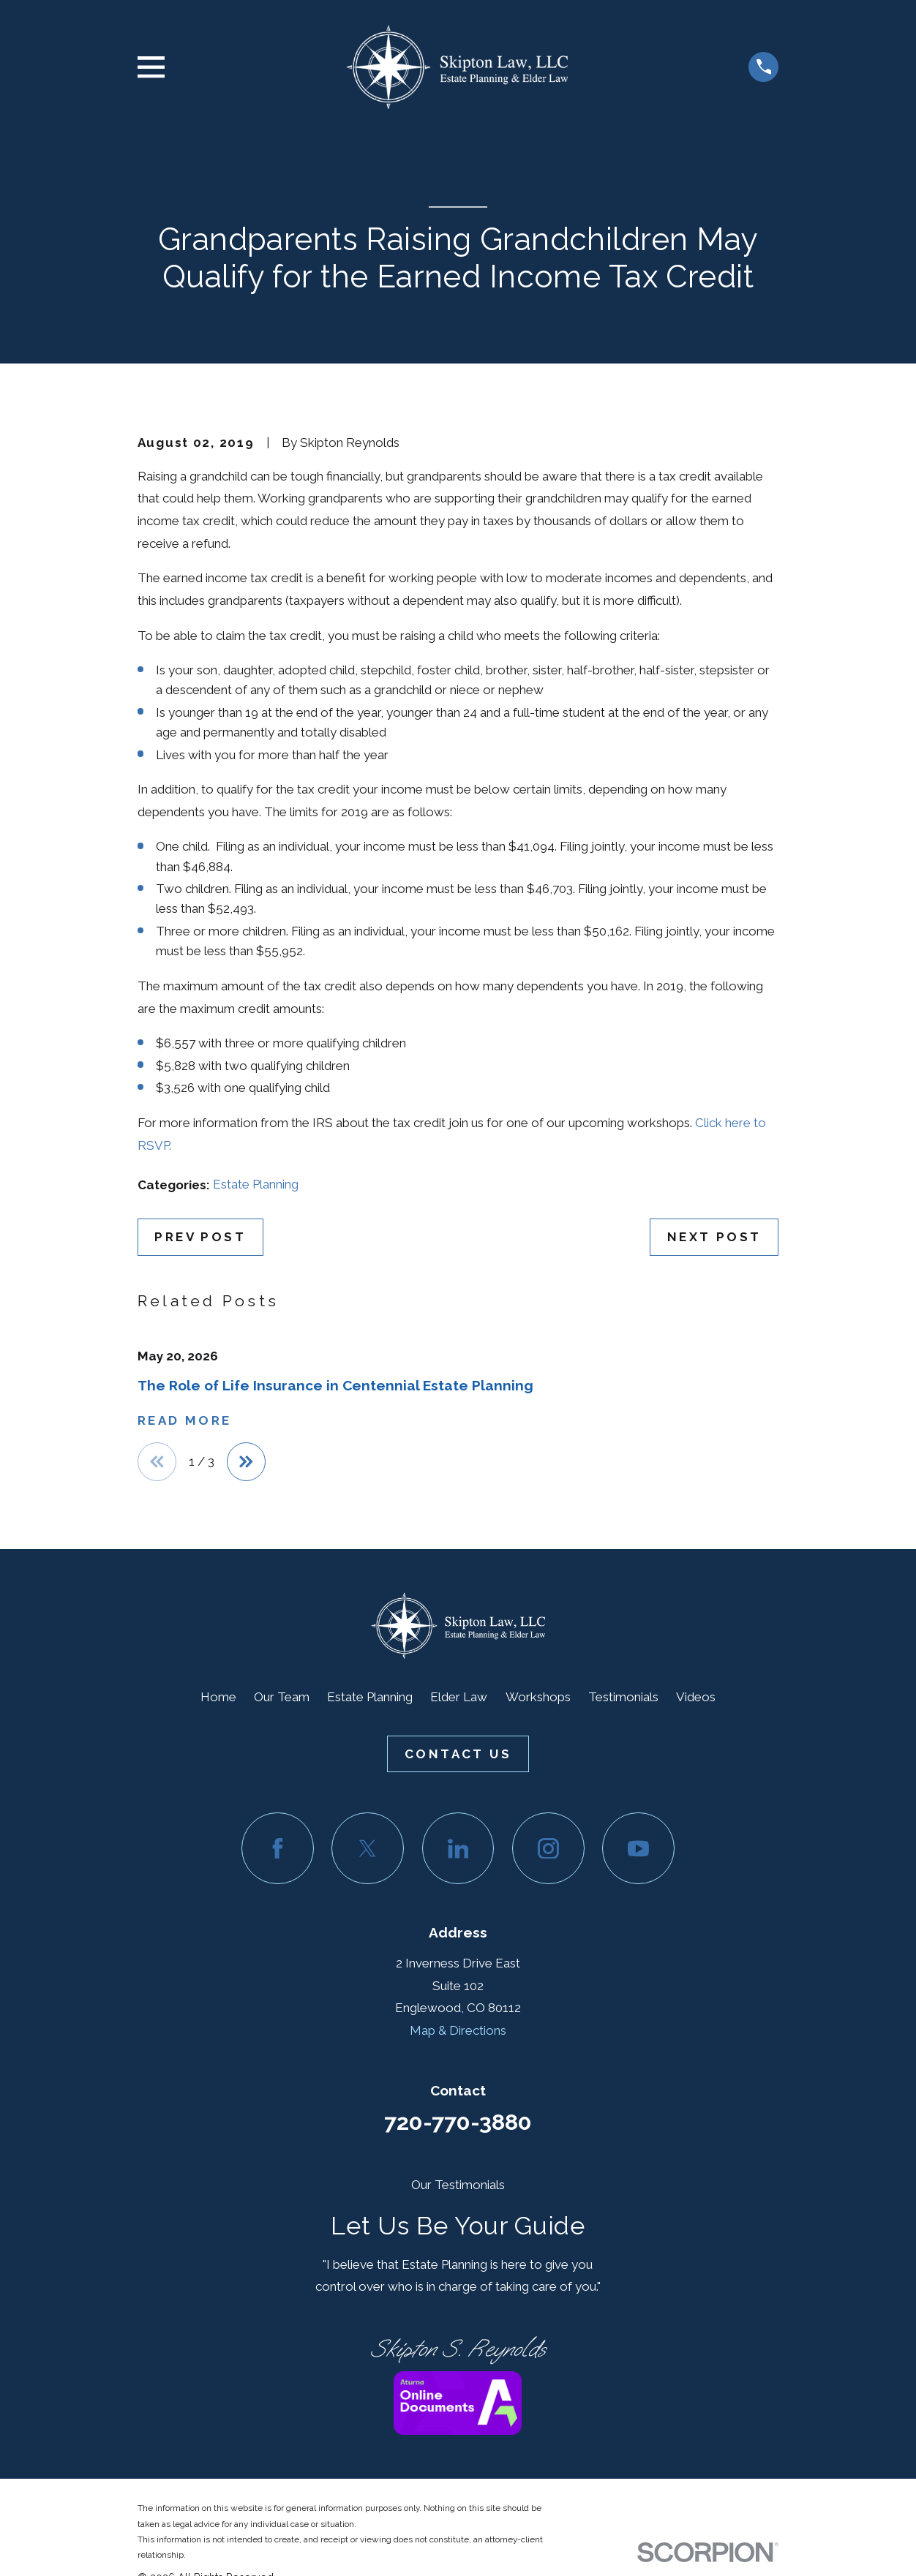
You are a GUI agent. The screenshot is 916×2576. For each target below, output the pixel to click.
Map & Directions (458, 2031)
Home (218, 1697)
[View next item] (248, 1462)
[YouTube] (638, 1849)
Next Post (714, 1236)
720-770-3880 (458, 2122)
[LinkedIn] (458, 1849)
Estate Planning (256, 1184)
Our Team (281, 1697)
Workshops (538, 1697)
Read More (185, 1421)
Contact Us (458, 1754)
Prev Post (200, 1236)
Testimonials (623, 1697)
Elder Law (458, 1697)
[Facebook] (277, 1849)
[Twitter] (367, 1849)
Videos (696, 1697)
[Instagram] (548, 1849)
